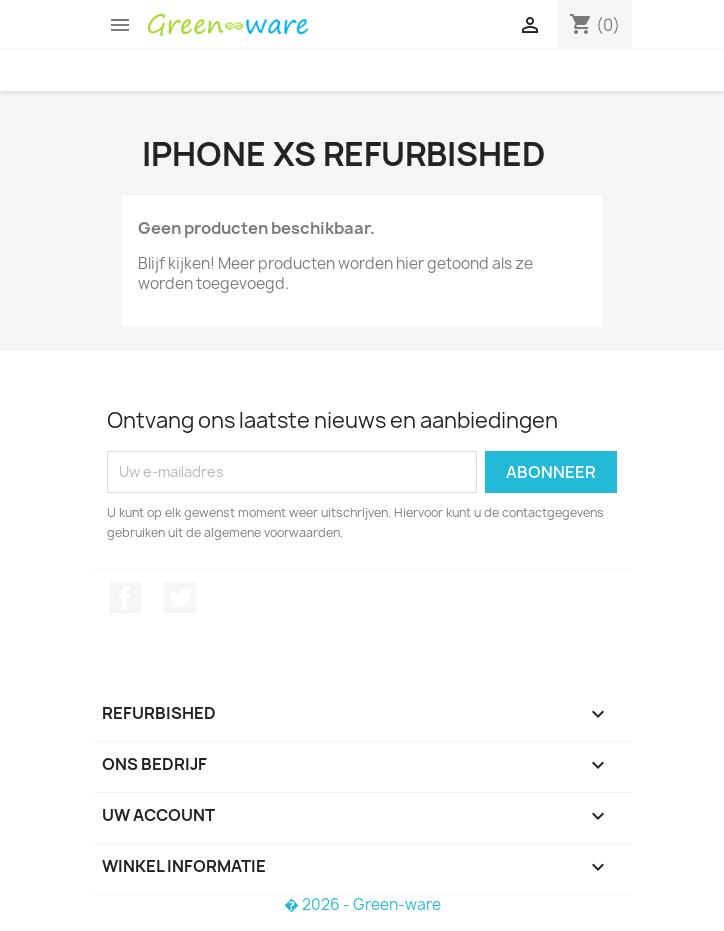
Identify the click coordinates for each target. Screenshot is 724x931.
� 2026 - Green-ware (362, 904)
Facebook (125, 598)
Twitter (180, 598)
